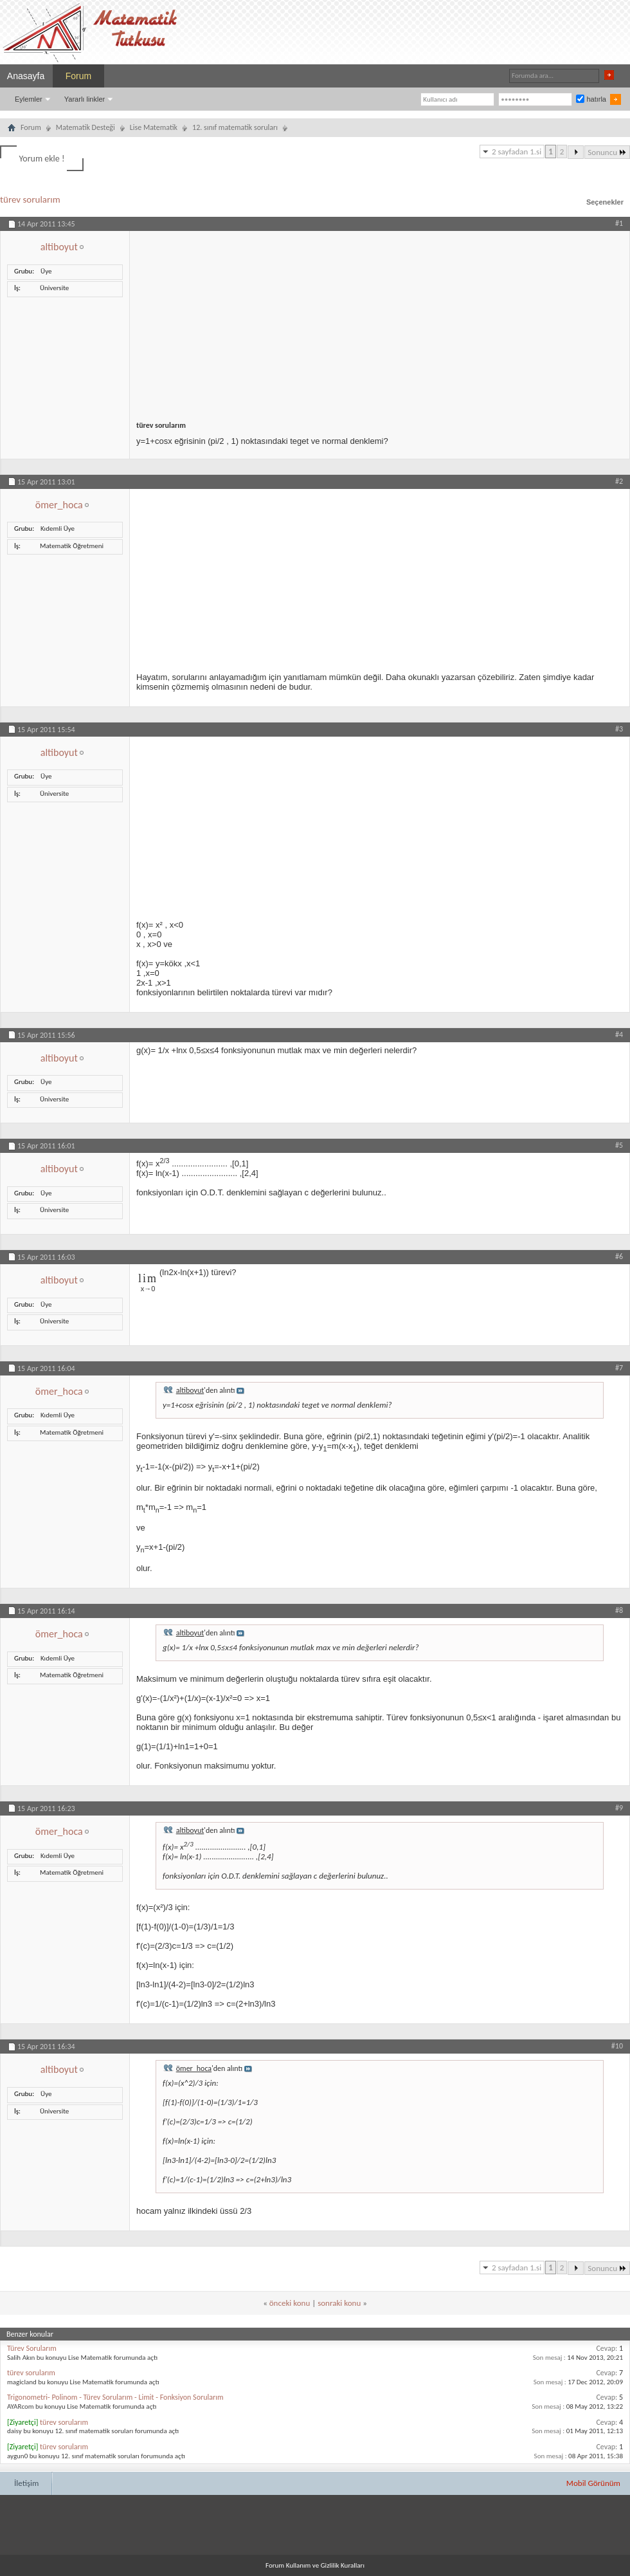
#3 (619, 728)
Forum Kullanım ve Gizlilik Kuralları (315, 2565)
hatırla (591, 99)
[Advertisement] (379, 321)
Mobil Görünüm (593, 2483)
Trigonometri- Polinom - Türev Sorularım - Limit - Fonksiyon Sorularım (115, 2397)
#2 (619, 481)
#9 (619, 1807)
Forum (78, 76)
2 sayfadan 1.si (516, 151)
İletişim (26, 2483)
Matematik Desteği (85, 127)
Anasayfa (25, 76)
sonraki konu (339, 2303)
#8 (619, 1610)
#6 (619, 1256)
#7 (619, 1367)
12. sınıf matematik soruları (235, 127)
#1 (619, 223)
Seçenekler (605, 202)
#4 (619, 1034)
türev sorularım (30, 199)
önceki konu (289, 2303)
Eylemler (28, 99)
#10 (617, 2045)
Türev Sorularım (32, 2348)
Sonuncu (607, 152)
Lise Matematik (153, 127)
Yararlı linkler (84, 99)
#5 (619, 1145)
